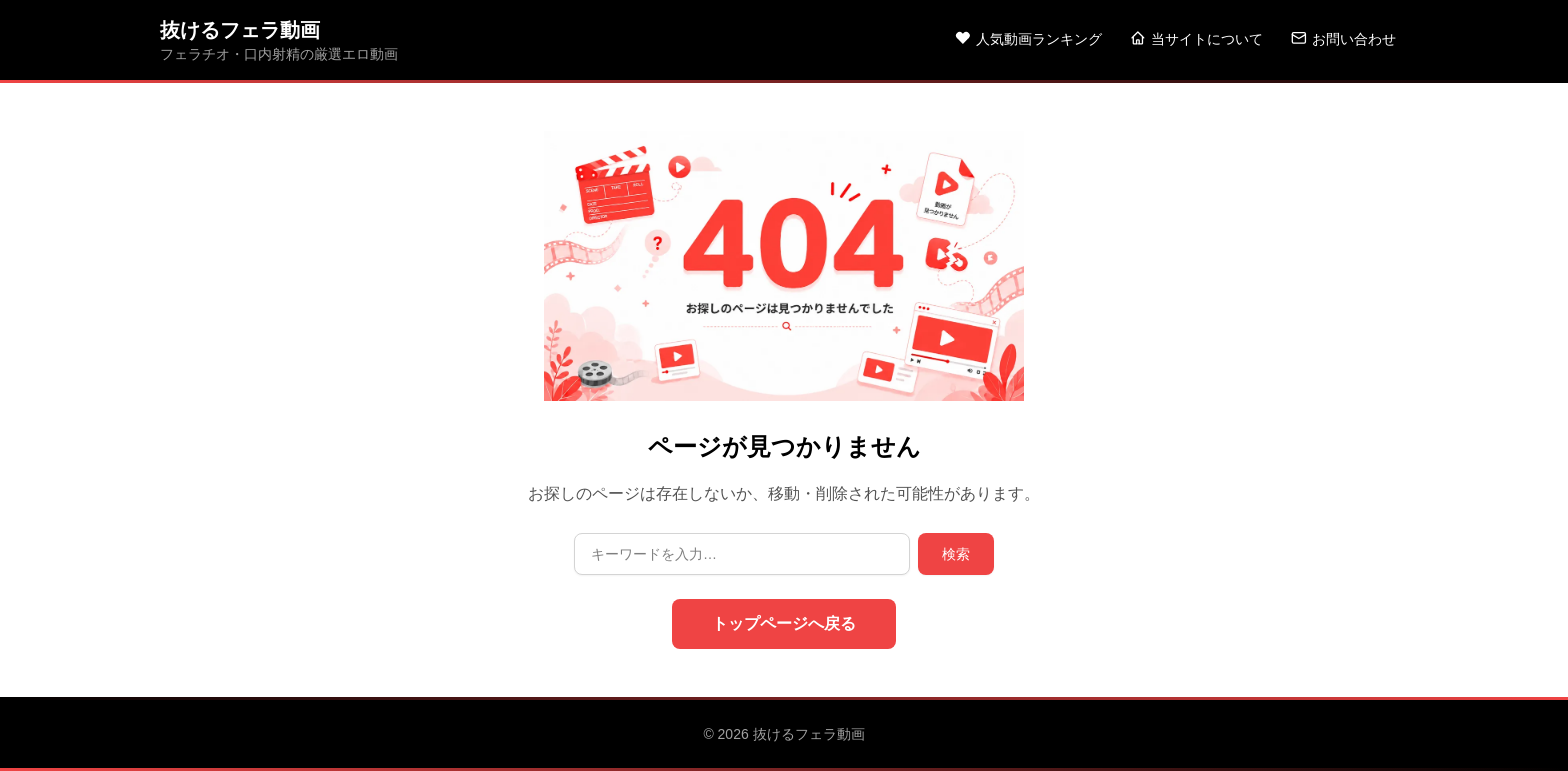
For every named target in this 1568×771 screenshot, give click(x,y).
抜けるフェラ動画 (240, 30)
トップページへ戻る (784, 623)
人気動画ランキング (1028, 38)
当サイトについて (1196, 38)
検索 (956, 554)
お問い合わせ (1343, 38)
